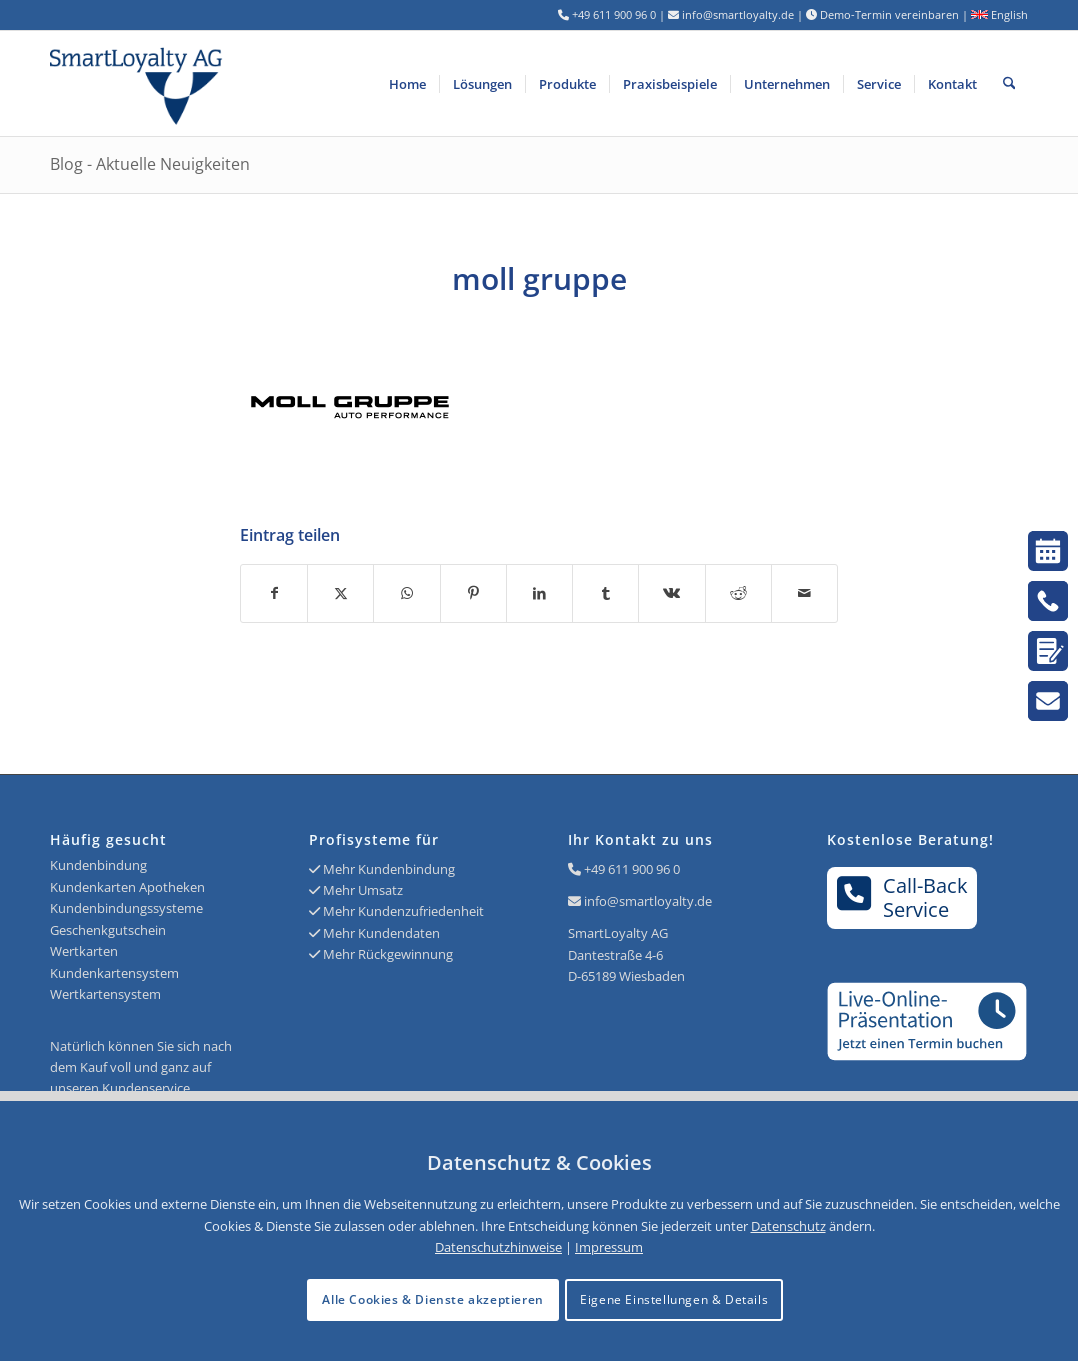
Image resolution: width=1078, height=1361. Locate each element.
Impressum (609, 1247)
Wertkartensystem (105, 994)
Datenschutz (788, 1226)
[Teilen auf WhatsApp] (406, 593)
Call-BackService (902, 897)
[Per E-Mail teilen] (804, 593)
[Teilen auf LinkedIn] (539, 593)
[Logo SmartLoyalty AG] (245, 83)
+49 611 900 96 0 (632, 869)
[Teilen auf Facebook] (274, 593)
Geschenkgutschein (108, 930)
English (999, 14)
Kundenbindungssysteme (126, 908)
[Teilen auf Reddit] (738, 593)
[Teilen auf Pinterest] (473, 593)
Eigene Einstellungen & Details (674, 1299)
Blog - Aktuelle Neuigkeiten (150, 164)
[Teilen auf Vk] (671, 593)
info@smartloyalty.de (648, 901)
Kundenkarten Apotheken (127, 887)
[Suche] (1009, 83)
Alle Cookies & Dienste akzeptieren (432, 1299)
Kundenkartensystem (114, 973)
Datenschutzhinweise (498, 1247)
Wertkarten (84, 951)
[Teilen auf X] (340, 593)
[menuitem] (407, 83)
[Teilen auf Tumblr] (605, 593)
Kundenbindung (98, 865)
